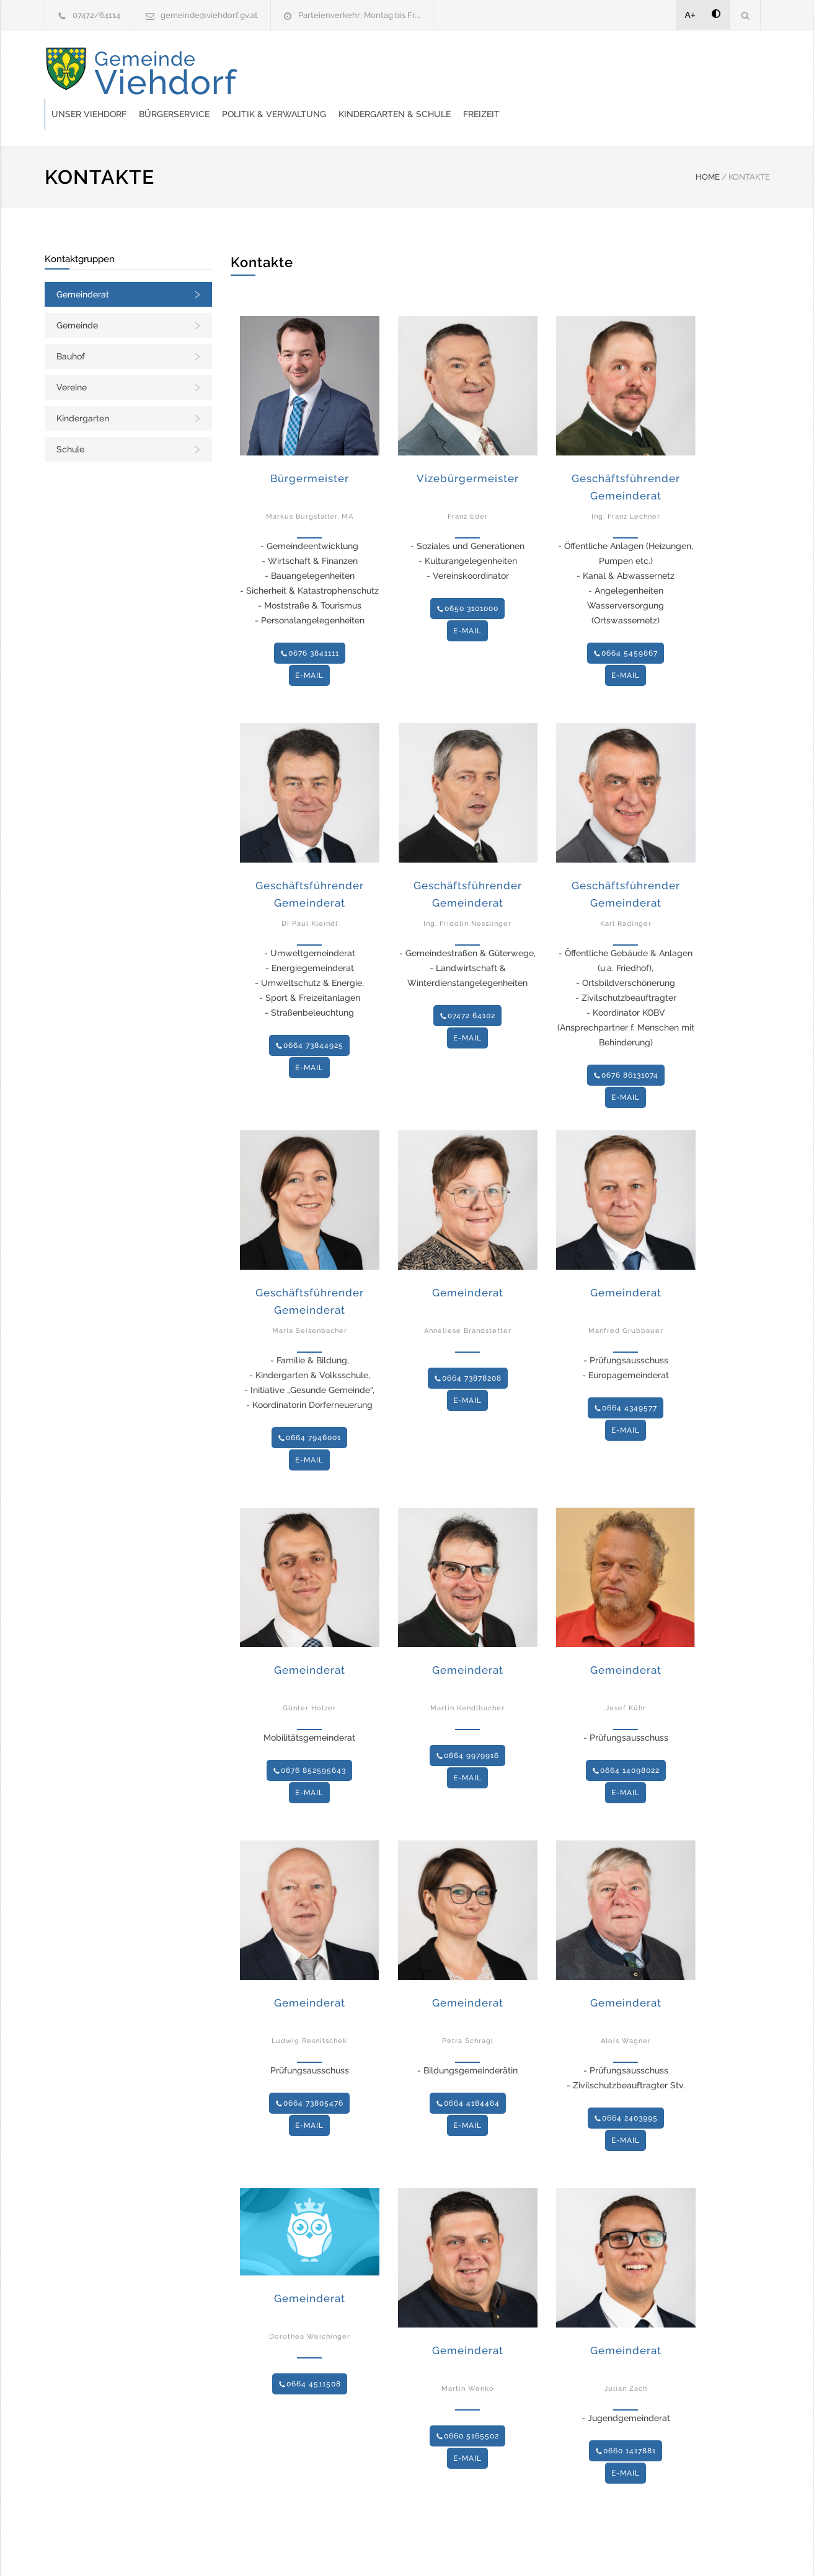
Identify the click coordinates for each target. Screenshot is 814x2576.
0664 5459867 (625, 622)
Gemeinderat (82, 263)
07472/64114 (96, 15)
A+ (690, 15)
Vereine (71, 356)
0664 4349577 (625, 1377)
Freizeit (679, 72)
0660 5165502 (467, 2405)
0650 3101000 (467, 577)
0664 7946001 (309, 1406)
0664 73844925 (309, 1014)
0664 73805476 (309, 2072)
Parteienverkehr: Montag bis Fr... (359, 15)
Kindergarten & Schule (593, 72)
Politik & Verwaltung (472, 72)
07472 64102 (467, 984)
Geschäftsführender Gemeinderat (626, 456)
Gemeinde (77, 294)
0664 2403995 (626, 2087)
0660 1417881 (625, 2420)
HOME (708, 146)
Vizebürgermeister (468, 447)
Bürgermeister (309, 447)
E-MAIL (309, 644)
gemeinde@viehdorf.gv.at (209, 15)
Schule (70, 418)
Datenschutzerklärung (568, 2550)
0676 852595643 (309, 1739)
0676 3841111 (309, 622)
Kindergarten (82, 387)
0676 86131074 (625, 1044)
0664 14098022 (626, 1739)
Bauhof (70, 325)
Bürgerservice (372, 72)
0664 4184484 (468, 2072)
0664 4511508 (309, 2353)
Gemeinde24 (303, 2550)
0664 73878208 (468, 1347)
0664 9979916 (467, 1724)
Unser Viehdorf (287, 72)
